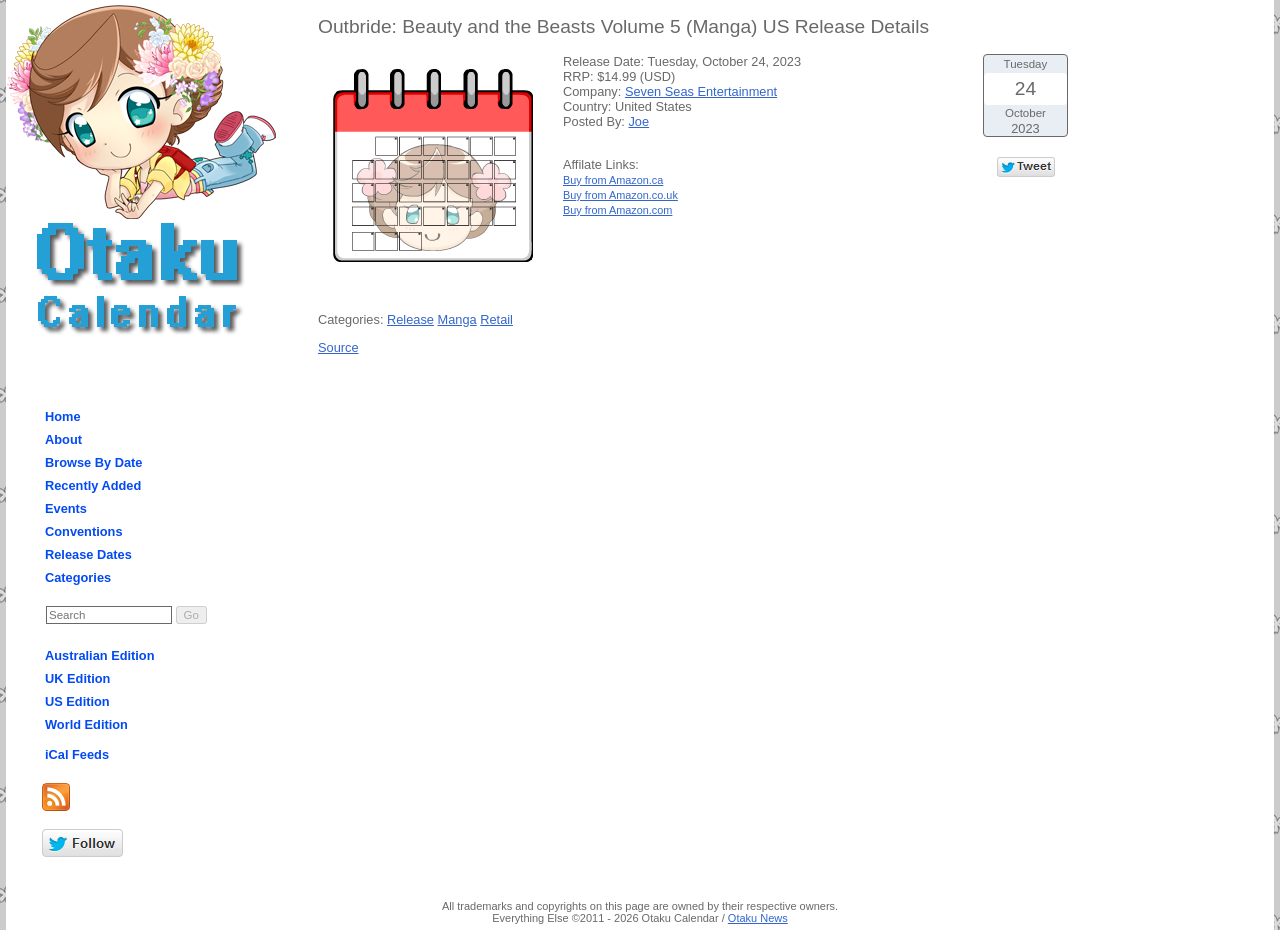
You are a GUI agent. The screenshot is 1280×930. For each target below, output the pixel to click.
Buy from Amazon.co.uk (620, 195)
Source (338, 347)
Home (63, 416)
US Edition (77, 701)
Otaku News (758, 918)
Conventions (84, 531)
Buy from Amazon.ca (613, 180)
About (63, 439)
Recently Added (93, 485)
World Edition (86, 724)
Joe (638, 121)
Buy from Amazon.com (617, 210)
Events (66, 508)
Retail (496, 319)
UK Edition (77, 678)
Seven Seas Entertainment (701, 91)
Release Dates (88, 554)
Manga (457, 319)
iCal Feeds (77, 754)
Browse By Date (93, 462)
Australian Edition (100, 655)
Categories (78, 577)
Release (410, 319)
